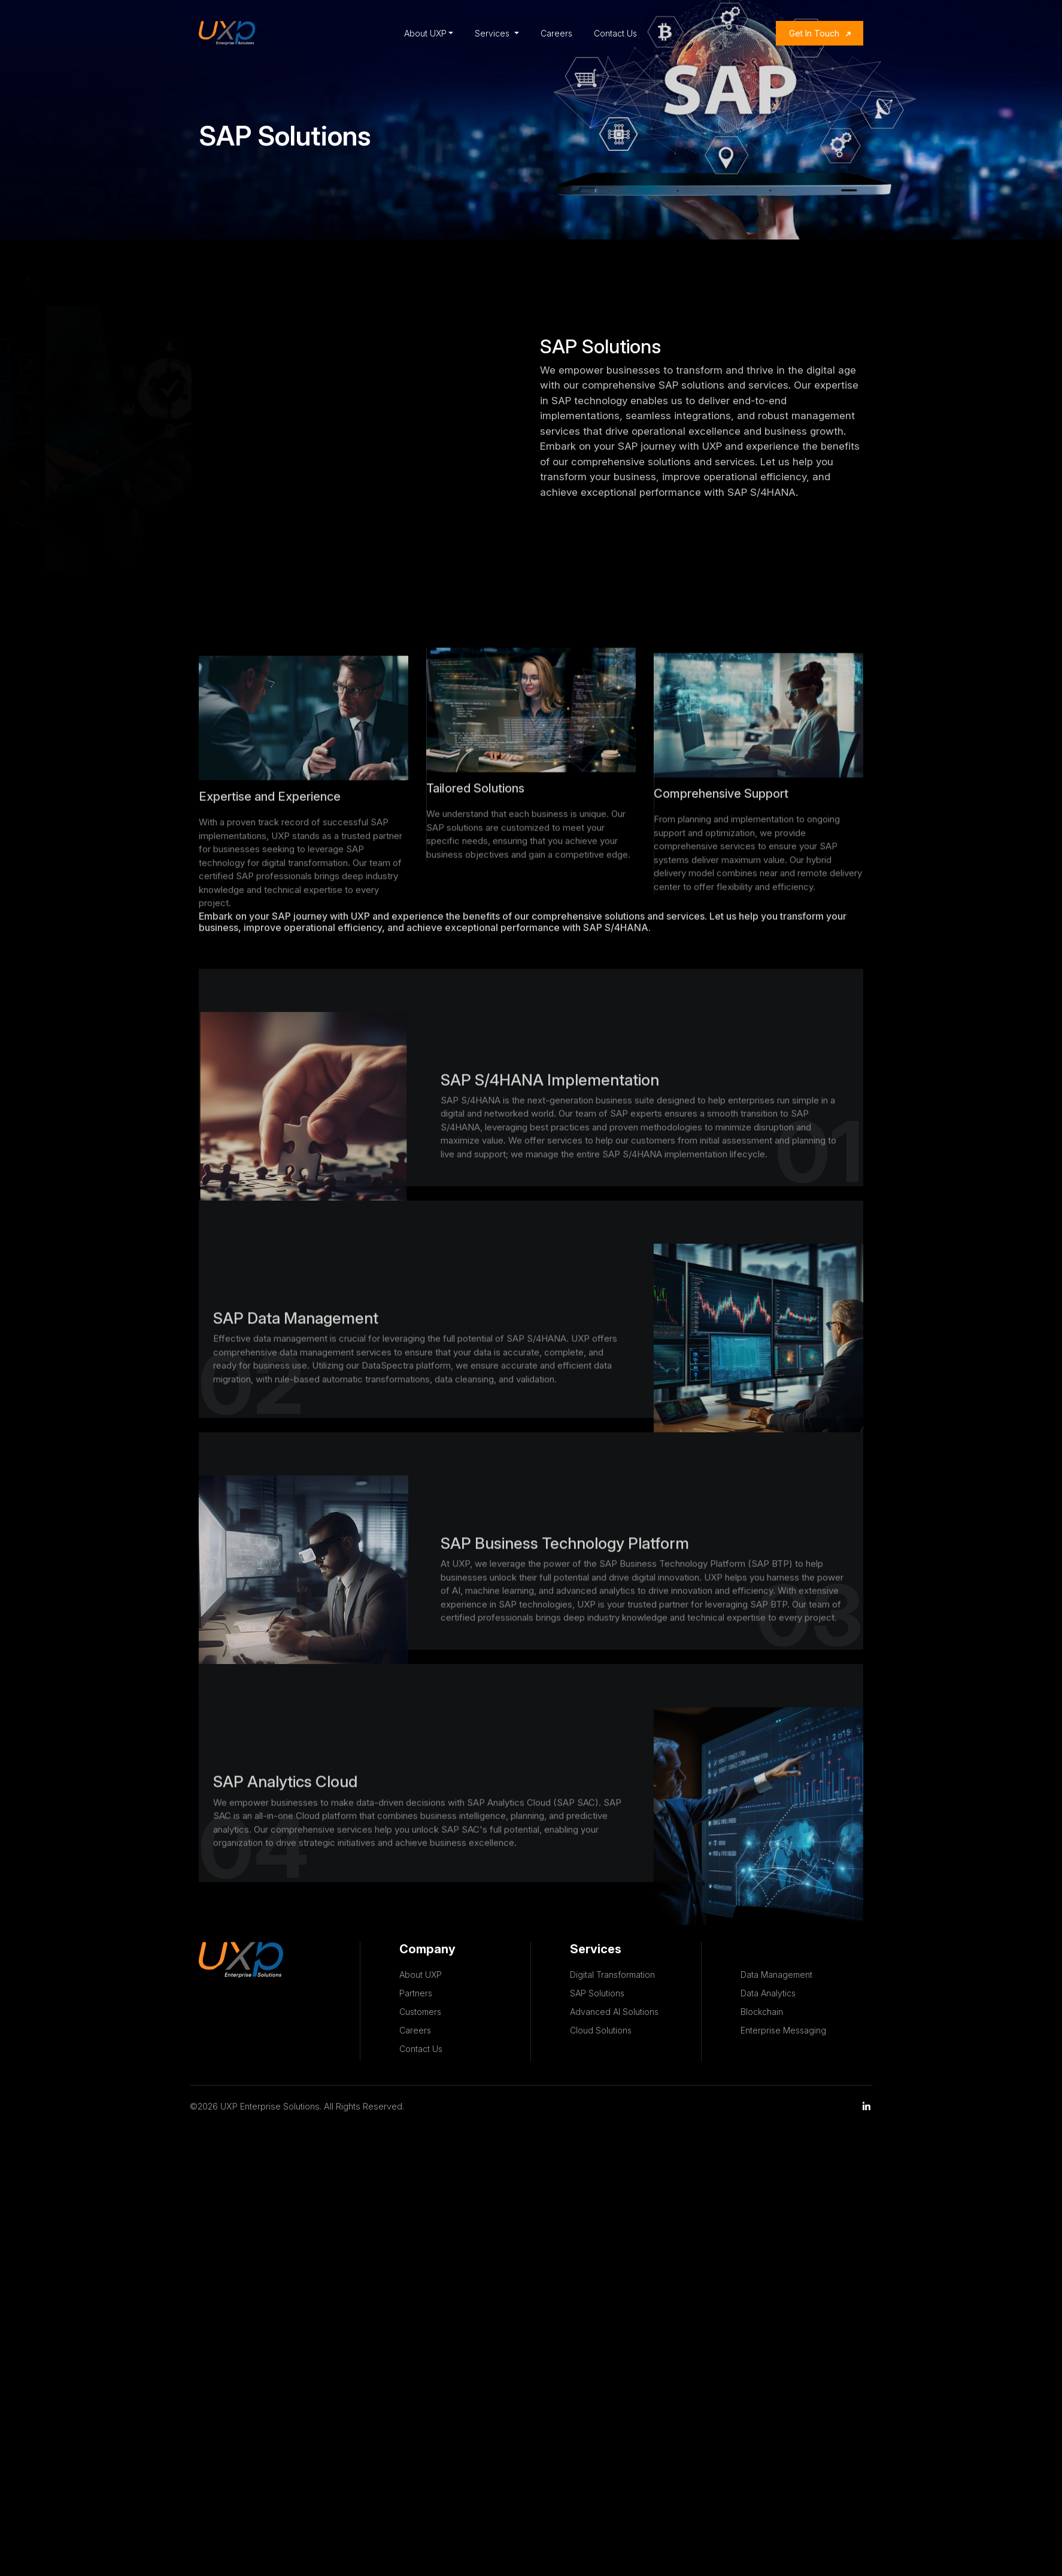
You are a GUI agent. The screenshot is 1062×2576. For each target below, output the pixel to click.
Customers (420, 2012)
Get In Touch (814, 33)
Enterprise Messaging (783, 2030)
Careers (556, 33)
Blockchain (762, 2012)
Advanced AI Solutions (614, 2012)
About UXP (425, 33)
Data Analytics (768, 1993)
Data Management (776, 1974)
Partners (415, 1993)
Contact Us (615, 33)
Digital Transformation (612, 1974)
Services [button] (493, 33)
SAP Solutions (597, 1993)
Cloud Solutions (601, 2030)
